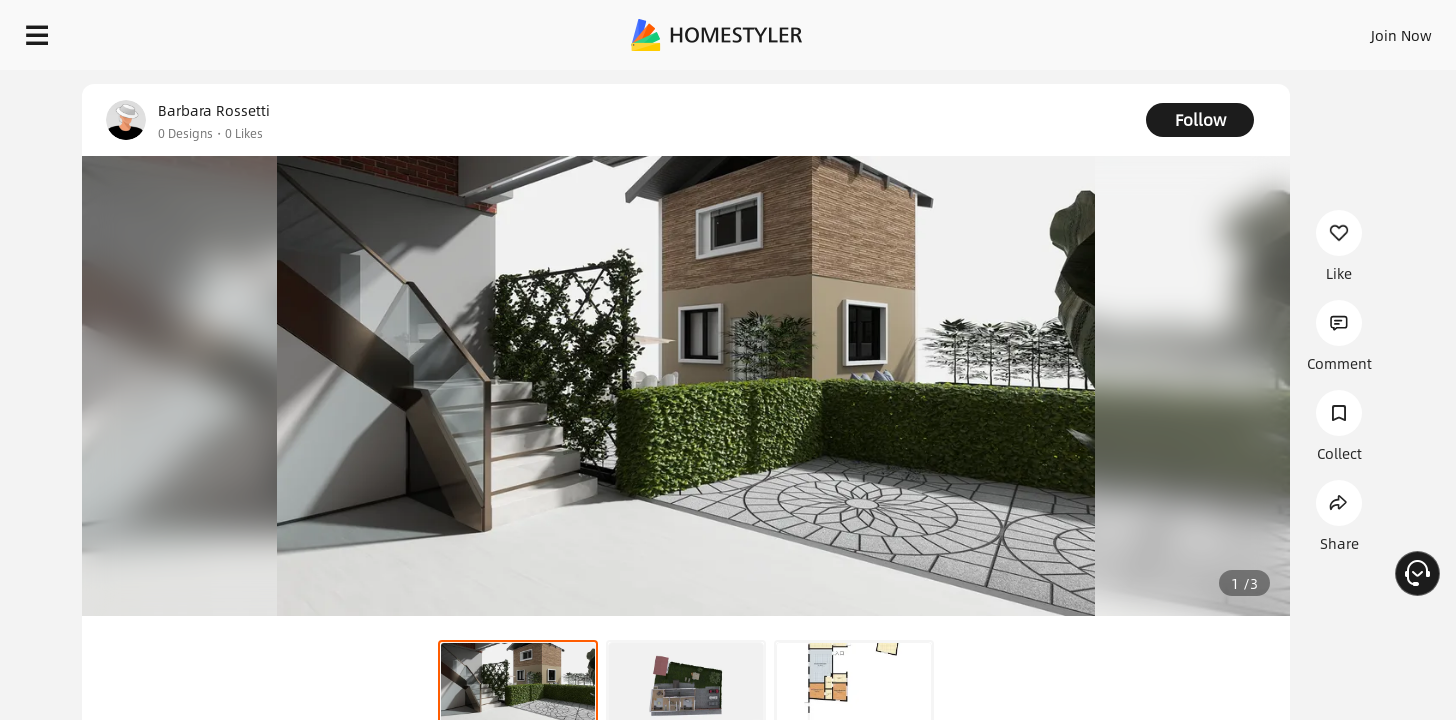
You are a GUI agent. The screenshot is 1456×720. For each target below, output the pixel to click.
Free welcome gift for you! (1040, 84)
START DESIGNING (1356, 30)
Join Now (1160, 30)
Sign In (1086, 30)
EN (1230, 30)
